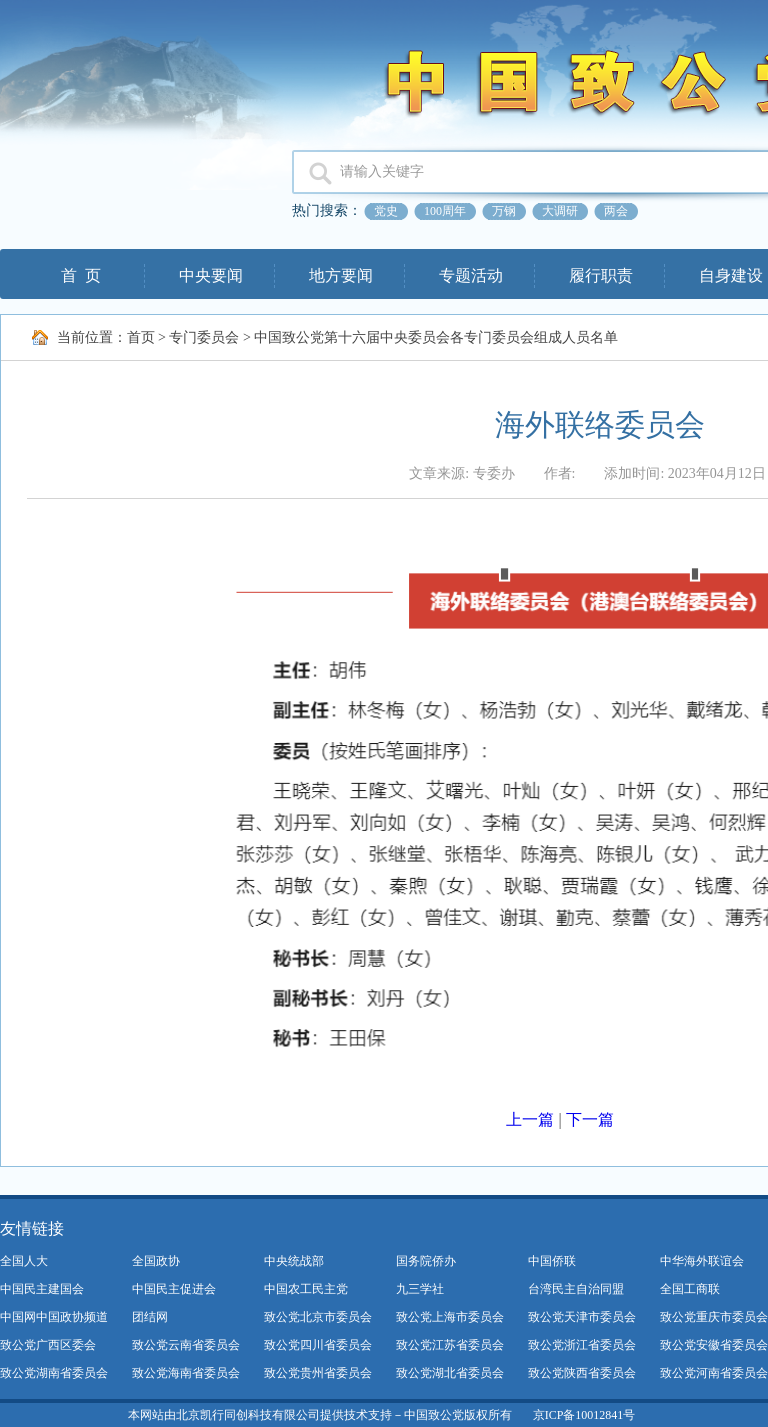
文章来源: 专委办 (461, 473)
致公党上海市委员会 (450, 1317)
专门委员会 (204, 337)
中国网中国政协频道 (54, 1317)
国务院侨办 (426, 1261)
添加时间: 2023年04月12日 (684, 473)
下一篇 (590, 1119)
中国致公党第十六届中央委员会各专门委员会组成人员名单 (436, 337)
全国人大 (24, 1261)
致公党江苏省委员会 (450, 1345)
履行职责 (601, 275)
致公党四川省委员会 (318, 1345)
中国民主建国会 (42, 1289)
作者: (560, 473)
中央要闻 (211, 275)
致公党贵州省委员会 (318, 1373)
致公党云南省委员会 (186, 1345)
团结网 (150, 1317)
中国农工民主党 (306, 1289)
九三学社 (420, 1289)
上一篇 (530, 1119)
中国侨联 (552, 1261)
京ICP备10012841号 (584, 1415)
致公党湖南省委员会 (54, 1373)
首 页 (81, 275)
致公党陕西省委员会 (582, 1373)
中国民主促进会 (174, 1289)
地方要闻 (341, 275)
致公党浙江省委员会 (582, 1345)
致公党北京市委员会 (318, 1317)
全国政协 (156, 1261)
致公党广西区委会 (48, 1345)
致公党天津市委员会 (582, 1317)
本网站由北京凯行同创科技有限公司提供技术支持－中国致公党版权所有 (320, 1415)
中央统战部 (294, 1261)
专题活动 (471, 275)
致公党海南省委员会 (186, 1373)
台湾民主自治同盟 (576, 1289)
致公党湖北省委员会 (450, 1373)
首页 (141, 337)
